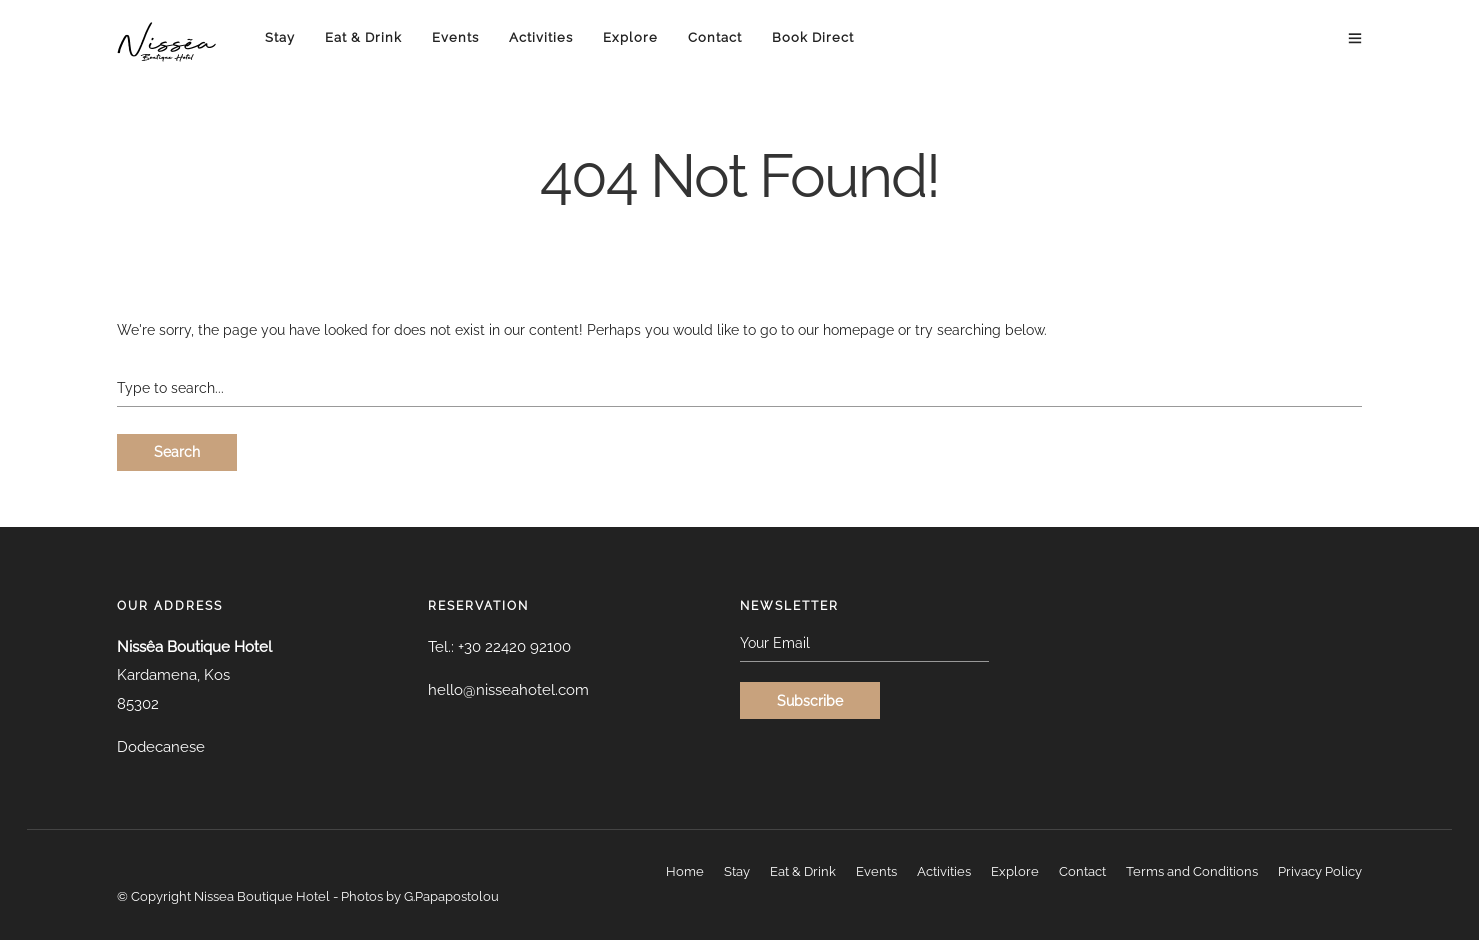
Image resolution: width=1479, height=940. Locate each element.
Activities (541, 37)
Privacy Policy (1320, 871)
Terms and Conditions (1192, 871)
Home (685, 871)
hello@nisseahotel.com (508, 690)
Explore (630, 37)
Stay (280, 37)
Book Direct (813, 37)
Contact (715, 37)
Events (455, 37)
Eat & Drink (363, 37)
